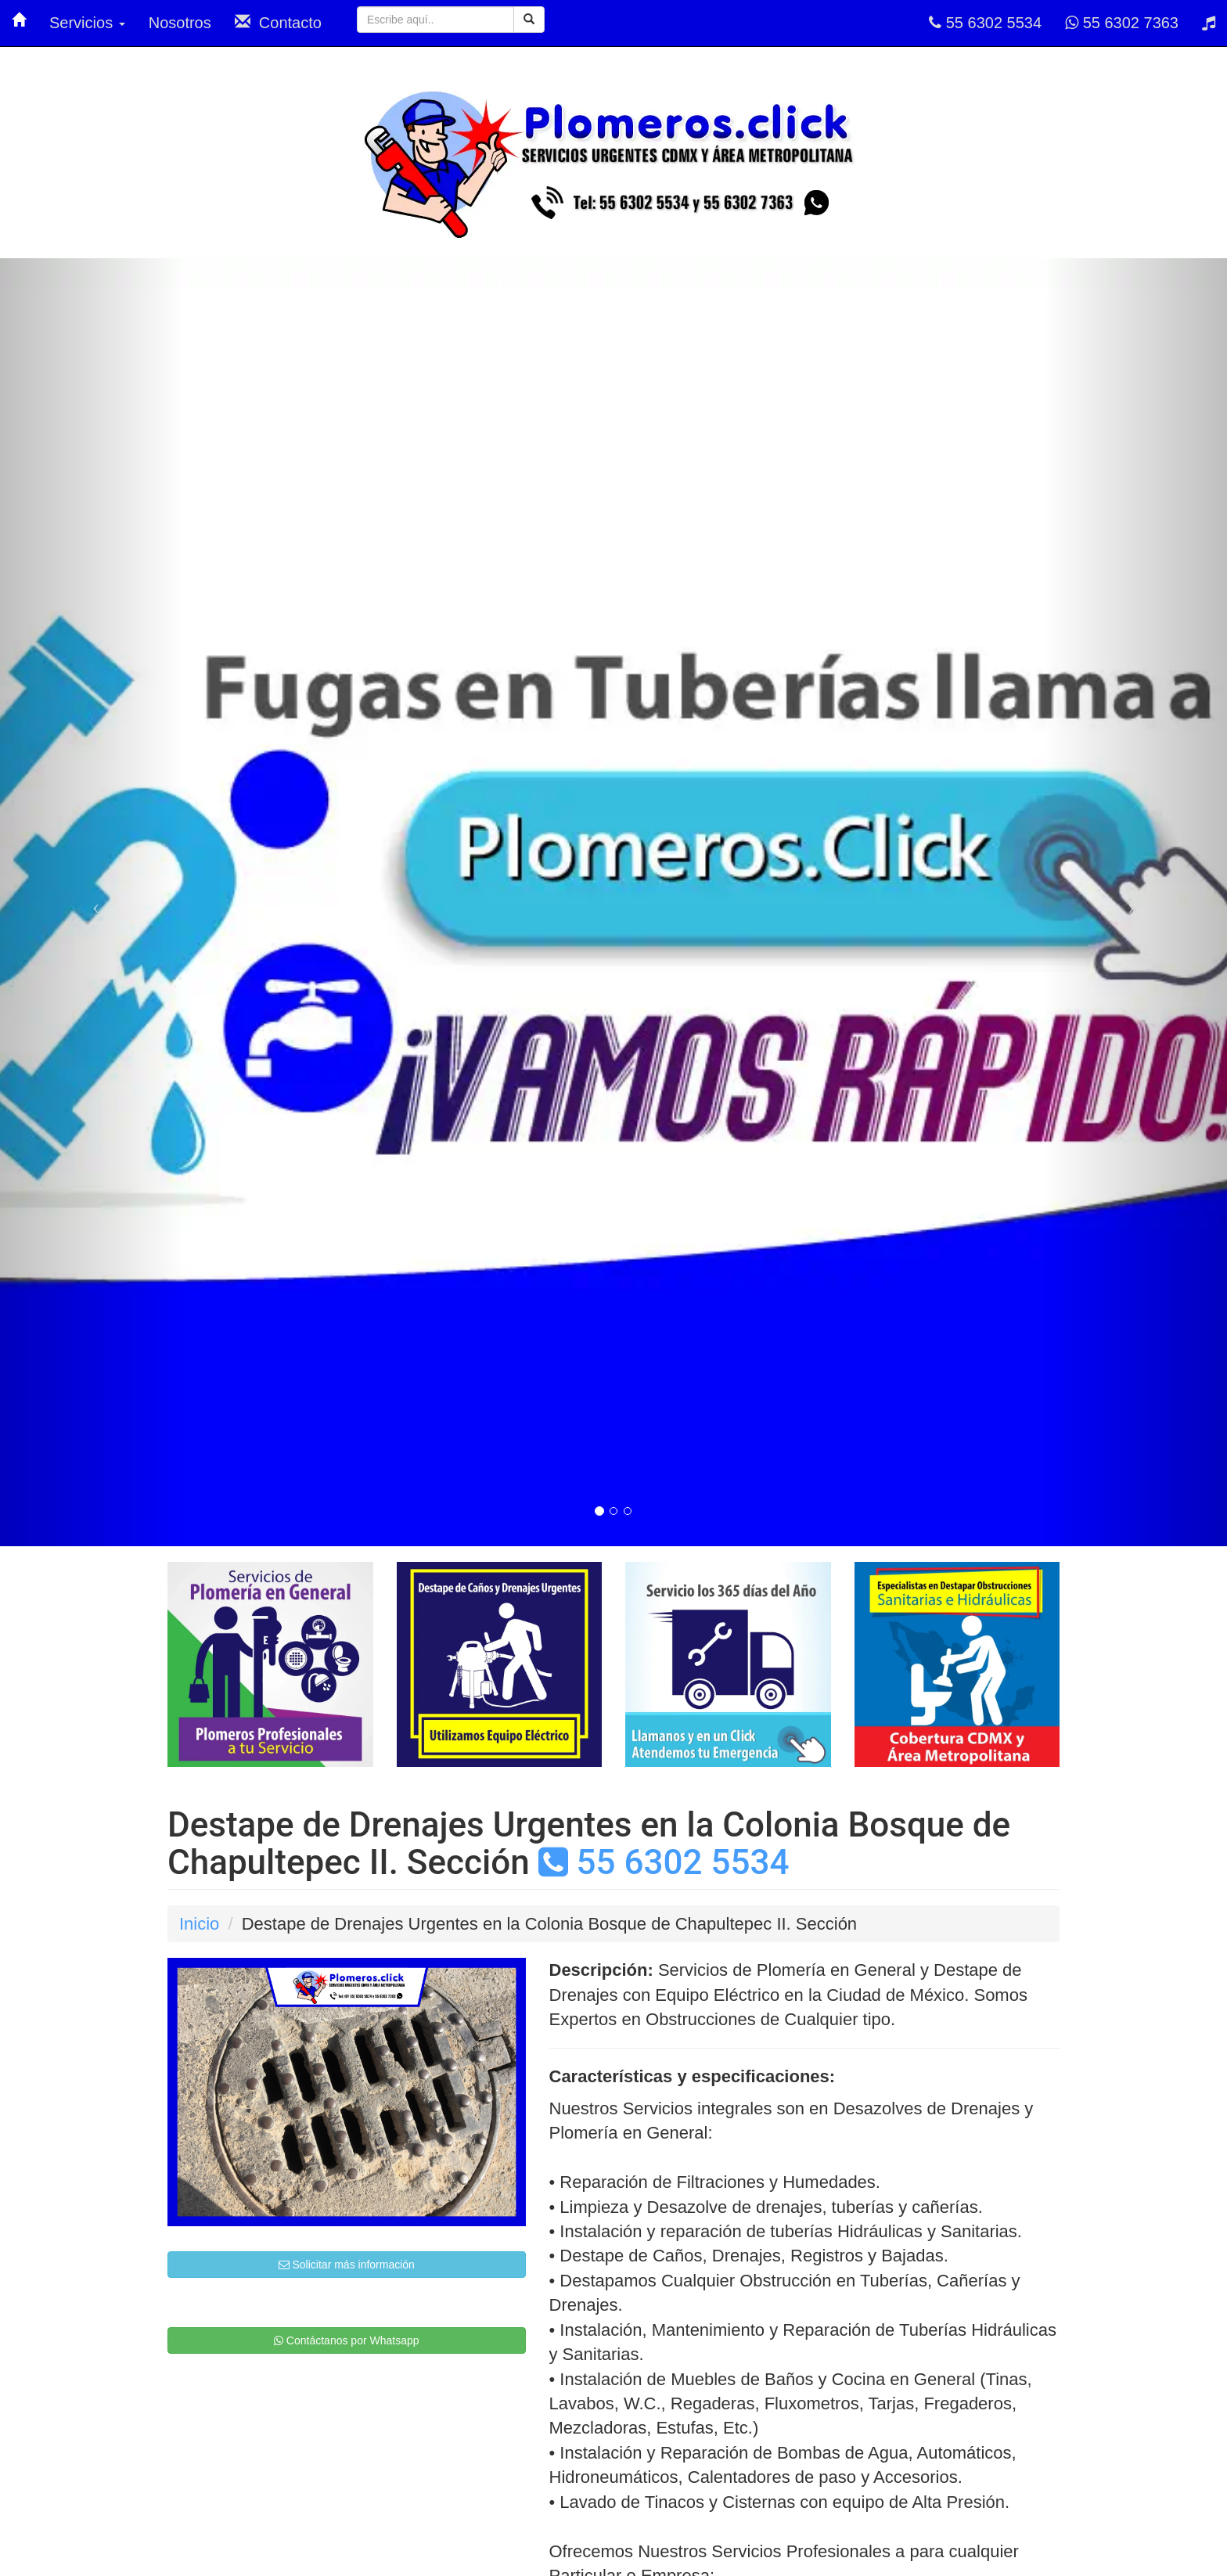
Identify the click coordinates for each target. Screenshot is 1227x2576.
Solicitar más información (347, 2264)
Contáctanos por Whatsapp (346, 2340)
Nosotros (180, 22)
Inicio (199, 1924)
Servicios (87, 22)
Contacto (278, 22)
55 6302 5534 (985, 22)
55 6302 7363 (1121, 22)
